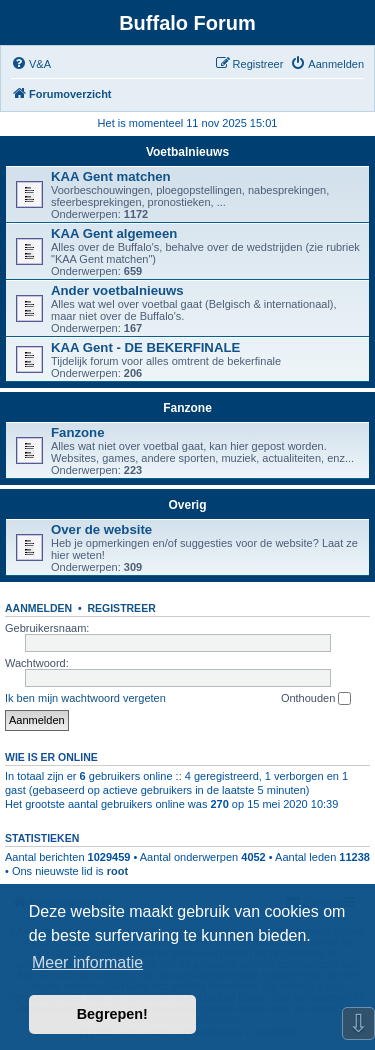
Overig (187, 505)
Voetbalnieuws (187, 152)
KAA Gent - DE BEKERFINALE (145, 347)
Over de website (101, 529)
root (117, 871)
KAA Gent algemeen (114, 233)
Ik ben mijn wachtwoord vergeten (85, 698)
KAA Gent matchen (111, 176)
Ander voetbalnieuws (117, 290)
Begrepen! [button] (112, 1014)
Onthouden (316, 699)
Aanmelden (38, 608)
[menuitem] (31, 64)
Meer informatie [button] (87, 962)
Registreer (121, 608)
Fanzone (187, 408)
